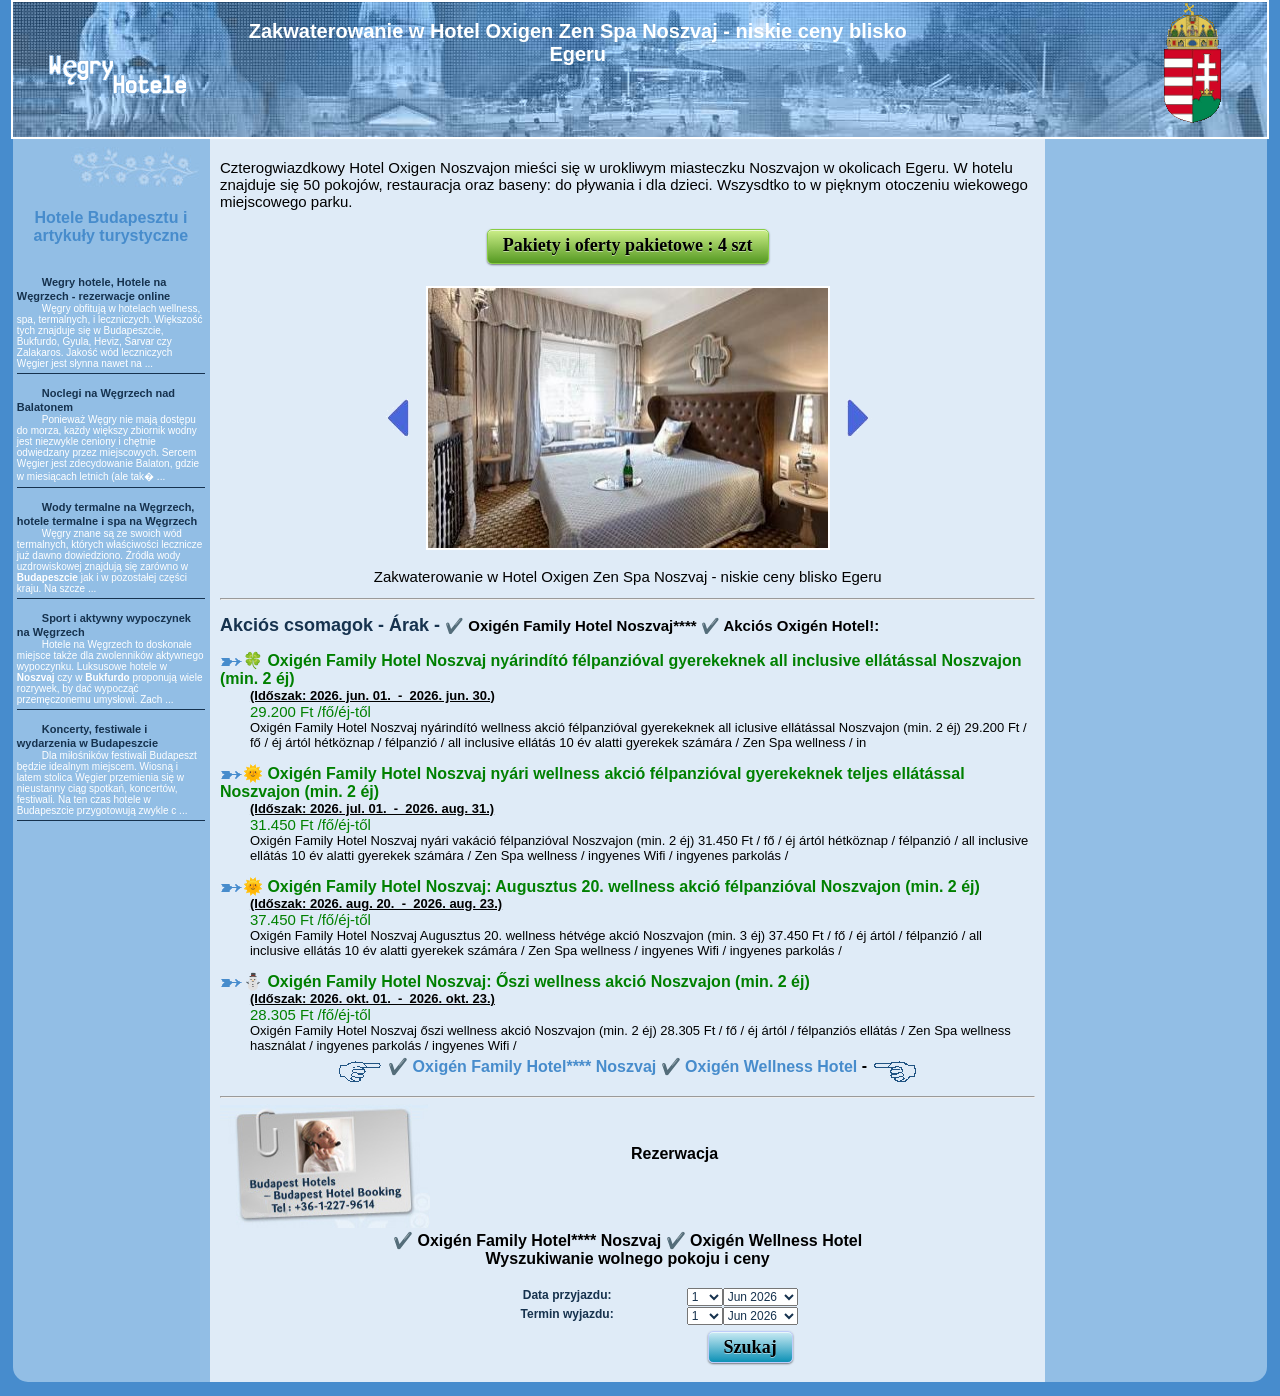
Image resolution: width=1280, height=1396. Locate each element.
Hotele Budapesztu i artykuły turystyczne (111, 226)
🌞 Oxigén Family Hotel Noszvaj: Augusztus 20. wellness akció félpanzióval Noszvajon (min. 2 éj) (611, 886)
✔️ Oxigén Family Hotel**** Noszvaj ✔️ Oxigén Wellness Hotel (622, 1066)
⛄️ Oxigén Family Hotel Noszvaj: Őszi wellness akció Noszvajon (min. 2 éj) (526, 981)
